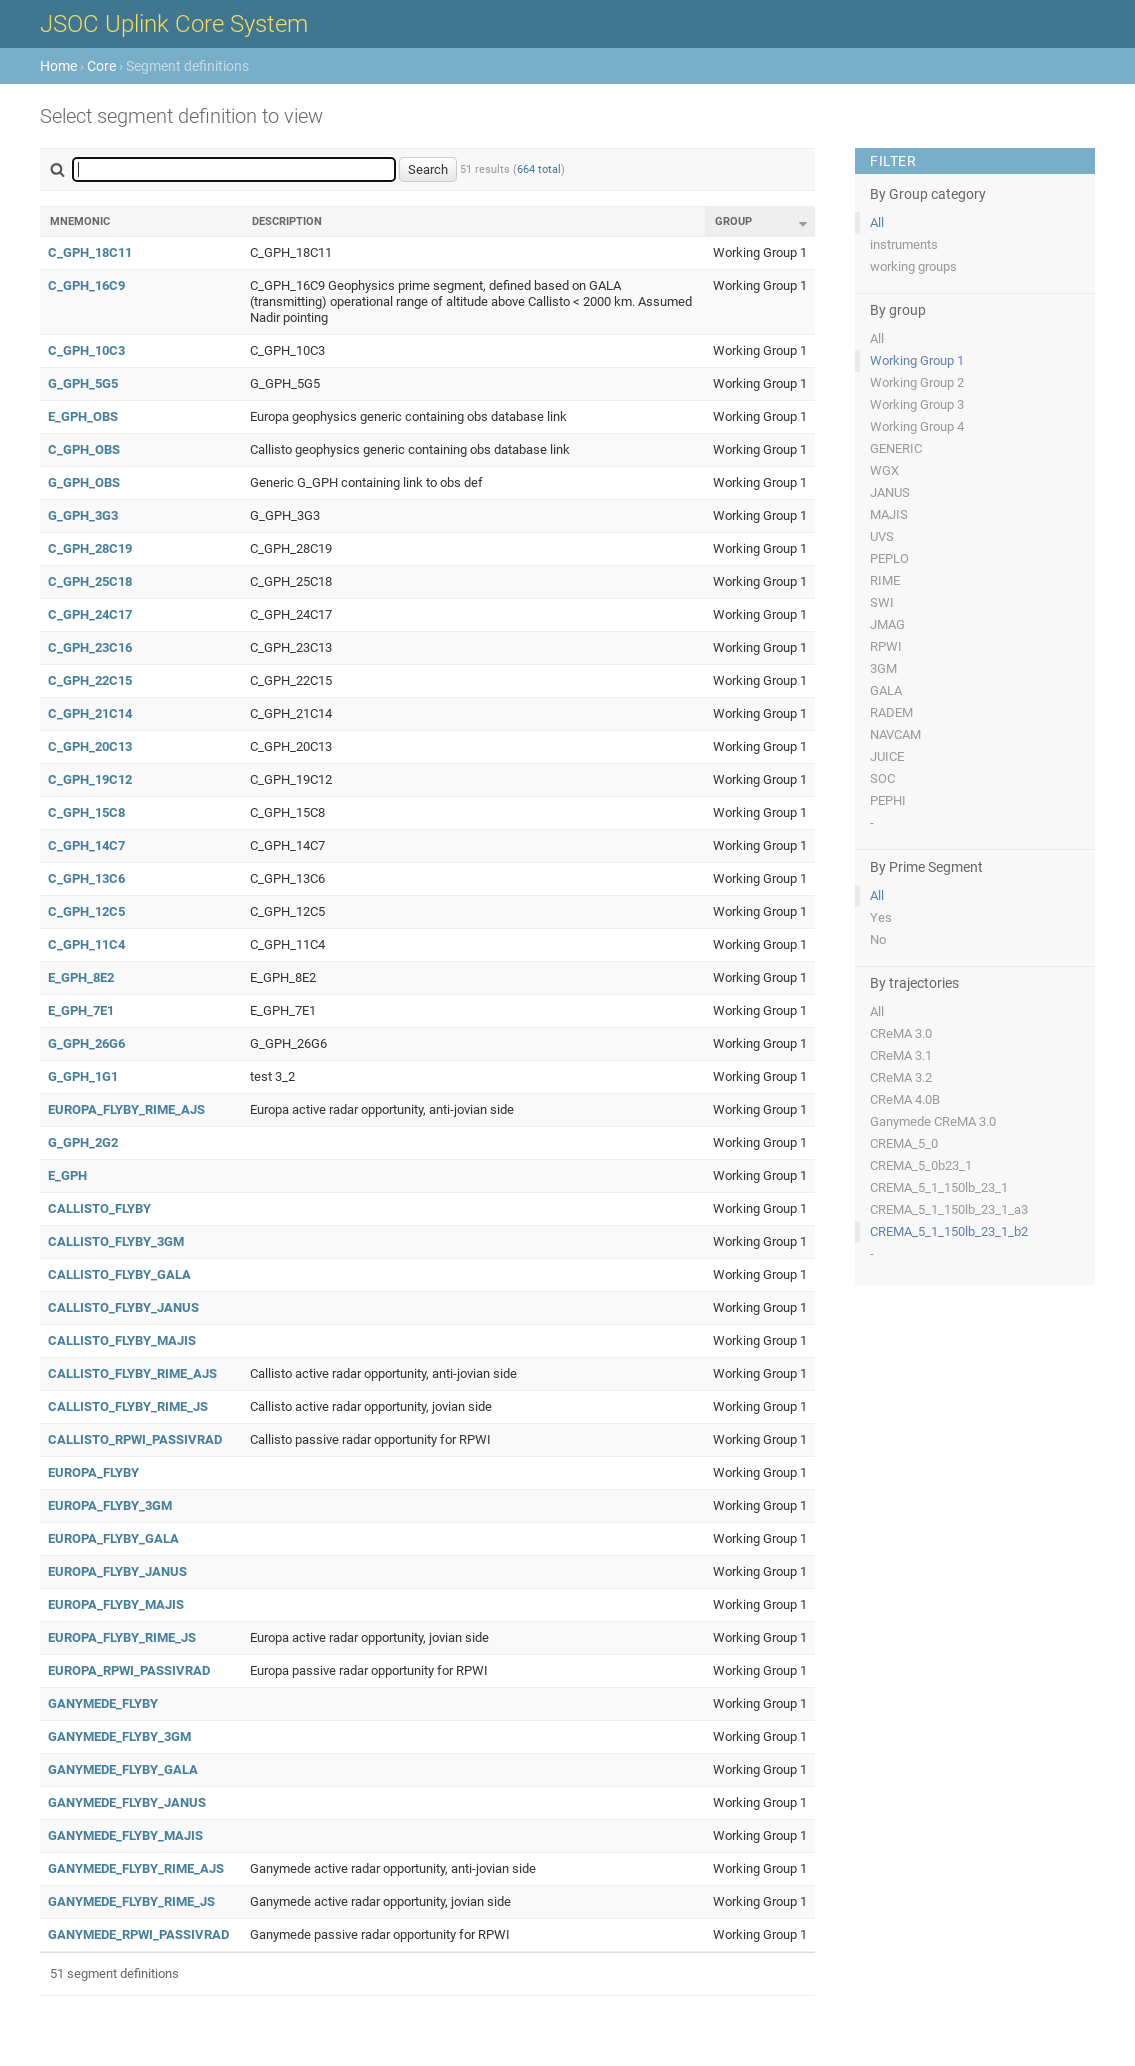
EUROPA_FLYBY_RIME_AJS (126, 1109)
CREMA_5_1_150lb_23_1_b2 (949, 1231)
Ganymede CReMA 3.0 (933, 1121)
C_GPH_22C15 (90, 680)
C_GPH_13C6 (86, 878)
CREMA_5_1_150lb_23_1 (939, 1187)
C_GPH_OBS (84, 449)
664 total (539, 169)
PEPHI (888, 800)
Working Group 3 (917, 404)
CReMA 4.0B (905, 1099)
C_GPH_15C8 (86, 812)
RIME (885, 580)
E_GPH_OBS (83, 416)
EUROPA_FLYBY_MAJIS (116, 1604)
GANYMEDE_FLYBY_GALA (123, 1769)
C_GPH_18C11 (90, 252)
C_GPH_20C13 (90, 746)
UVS (882, 536)
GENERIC (896, 448)
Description (287, 221)
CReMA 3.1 (901, 1055)
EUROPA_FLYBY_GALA (113, 1538)
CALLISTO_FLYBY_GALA (119, 1274)
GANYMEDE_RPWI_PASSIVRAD (138, 1934)
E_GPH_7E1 (81, 1010)
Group (733, 221)
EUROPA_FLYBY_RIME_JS (122, 1637)
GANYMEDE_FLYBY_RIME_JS (131, 1901)
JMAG (887, 624)
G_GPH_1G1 (83, 1076)
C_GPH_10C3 (86, 350)
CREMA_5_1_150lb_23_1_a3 (949, 1209)
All (877, 222)
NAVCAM (895, 734)
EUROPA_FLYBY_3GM (110, 1505)
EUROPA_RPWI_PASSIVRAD (129, 1670)
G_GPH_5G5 (83, 383)
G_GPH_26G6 (86, 1043)
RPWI (886, 646)
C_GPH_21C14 (90, 713)
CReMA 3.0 (901, 1033)
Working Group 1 (917, 360)
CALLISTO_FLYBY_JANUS (123, 1307)
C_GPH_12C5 (86, 911)
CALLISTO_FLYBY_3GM (116, 1241)
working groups (913, 266)
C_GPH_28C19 (90, 548)
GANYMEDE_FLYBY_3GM (119, 1736)
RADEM (891, 712)
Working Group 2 (917, 382)
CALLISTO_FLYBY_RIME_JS (128, 1406)
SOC (882, 778)
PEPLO (889, 558)
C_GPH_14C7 (86, 845)
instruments (904, 244)
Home (58, 66)
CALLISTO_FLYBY (99, 1208)
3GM (883, 668)
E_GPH (67, 1175)
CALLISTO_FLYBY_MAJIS (122, 1340)
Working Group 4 (917, 426)
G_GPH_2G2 (83, 1142)
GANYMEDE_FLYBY (103, 1703)
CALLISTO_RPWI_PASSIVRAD (135, 1439)
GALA (886, 690)
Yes (881, 917)
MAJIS (889, 514)
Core (101, 66)
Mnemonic (80, 221)
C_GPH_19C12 (90, 779)
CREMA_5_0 (904, 1143)
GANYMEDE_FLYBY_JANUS (127, 1802)
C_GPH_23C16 (90, 647)
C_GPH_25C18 (90, 581)
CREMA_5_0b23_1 (921, 1165)
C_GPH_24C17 (90, 614)
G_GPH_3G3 (83, 515)
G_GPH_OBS (84, 482)
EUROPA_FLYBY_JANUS (117, 1571)
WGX (884, 470)
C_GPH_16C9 (86, 285)
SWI (882, 602)
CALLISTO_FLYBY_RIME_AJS (132, 1373)
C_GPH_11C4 (86, 944)
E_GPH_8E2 (81, 977)
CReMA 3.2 (901, 1077)
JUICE (887, 756)
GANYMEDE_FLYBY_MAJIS (125, 1835)
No (878, 939)
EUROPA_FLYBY (93, 1472)
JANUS (890, 492)
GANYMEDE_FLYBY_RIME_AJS (136, 1868)
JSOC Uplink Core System (174, 24)
